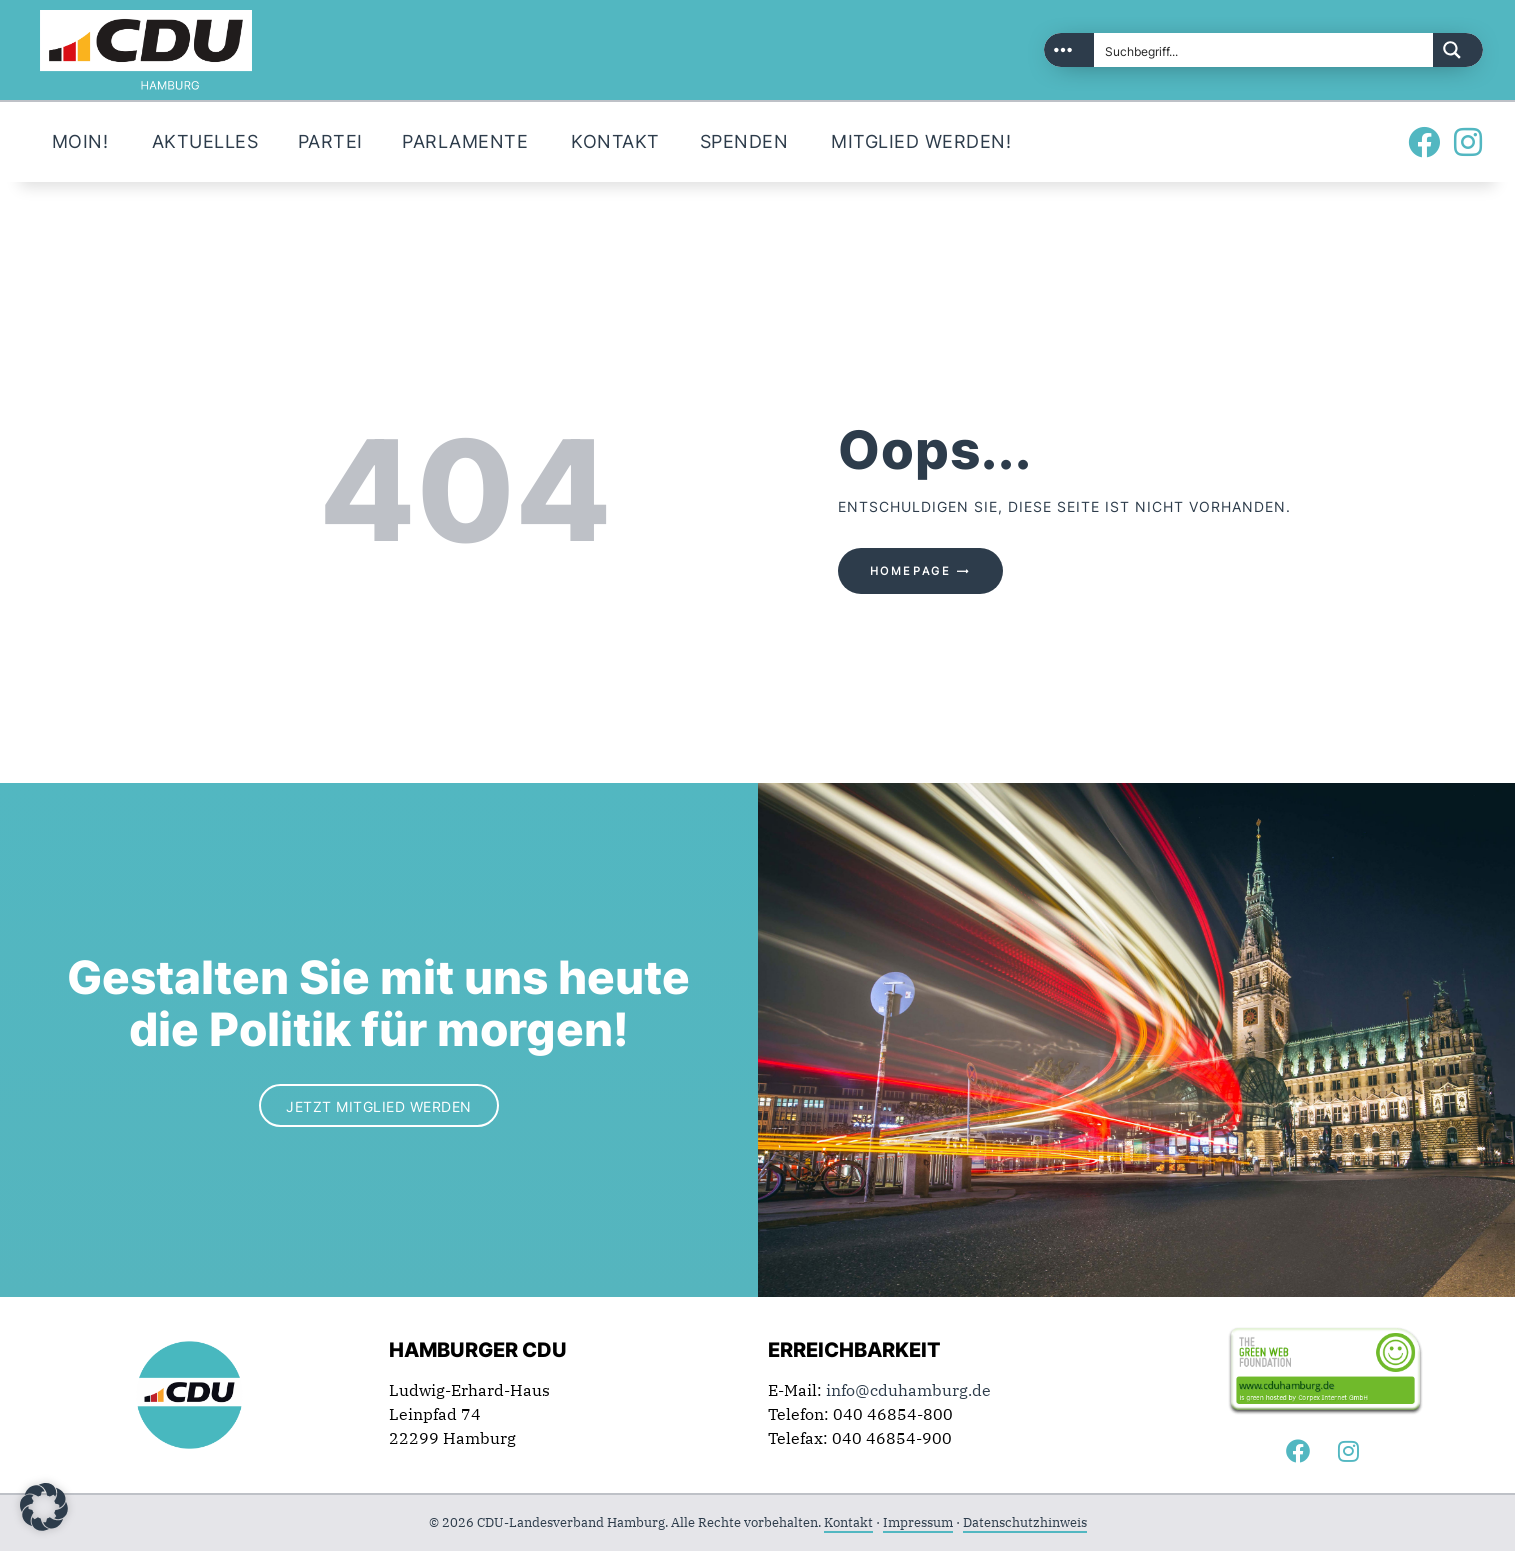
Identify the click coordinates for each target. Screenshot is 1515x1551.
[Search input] (1264, 50)
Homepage (911, 571)
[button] (44, 1507)
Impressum (918, 1522)
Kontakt (848, 1522)
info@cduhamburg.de (908, 1390)
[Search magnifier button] (1458, 50)
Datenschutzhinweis (1025, 1522)
